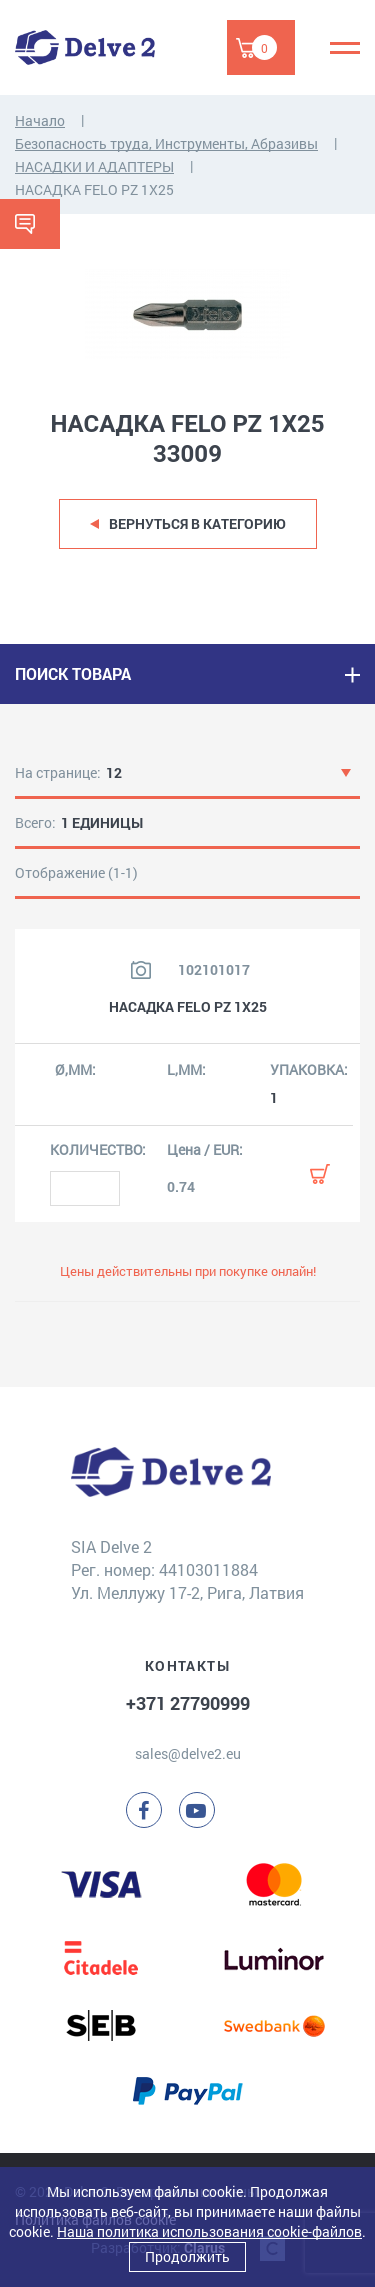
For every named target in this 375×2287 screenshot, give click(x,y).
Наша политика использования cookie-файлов (209, 2231)
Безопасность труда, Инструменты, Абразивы (166, 143)
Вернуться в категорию (197, 523)
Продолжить (187, 2256)
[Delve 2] (85, 47)
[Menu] (345, 48)
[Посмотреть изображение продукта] (141, 970)
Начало (40, 120)
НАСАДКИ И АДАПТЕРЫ (94, 166)
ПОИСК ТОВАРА (73, 673)
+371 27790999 (188, 1703)
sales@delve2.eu (188, 1753)
